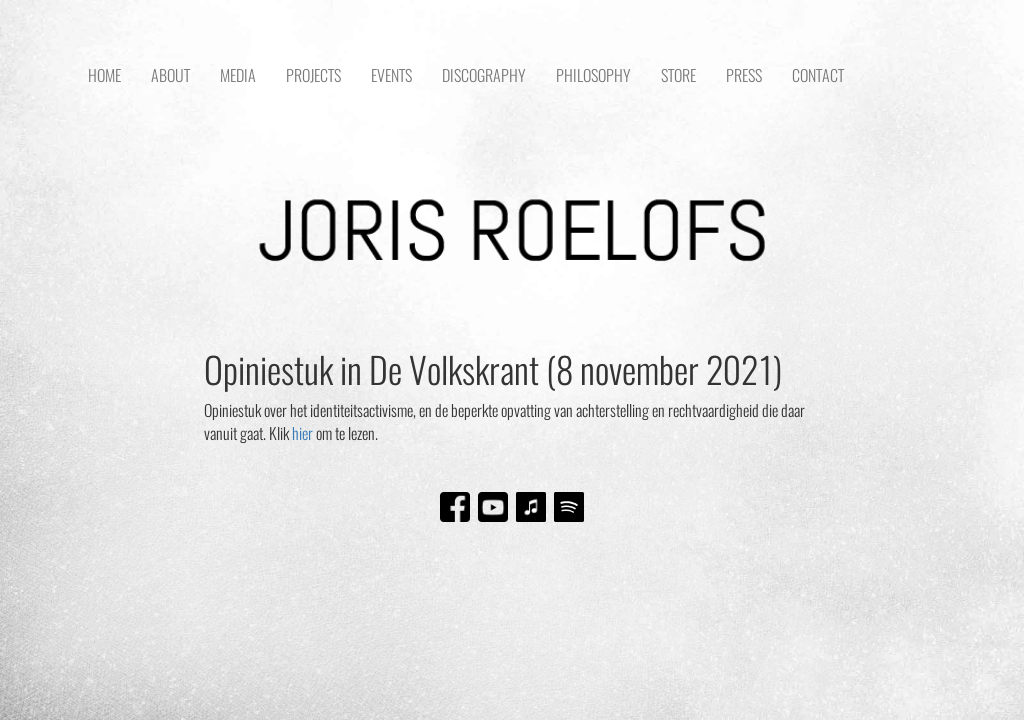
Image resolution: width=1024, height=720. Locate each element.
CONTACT (818, 75)
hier (302, 433)
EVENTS (391, 75)
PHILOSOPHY (593, 75)
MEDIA (238, 75)
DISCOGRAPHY (484, 75)
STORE (678, 75)
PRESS (744, 75)
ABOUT (170, 75)
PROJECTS (313, 75)
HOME (104, 75)
